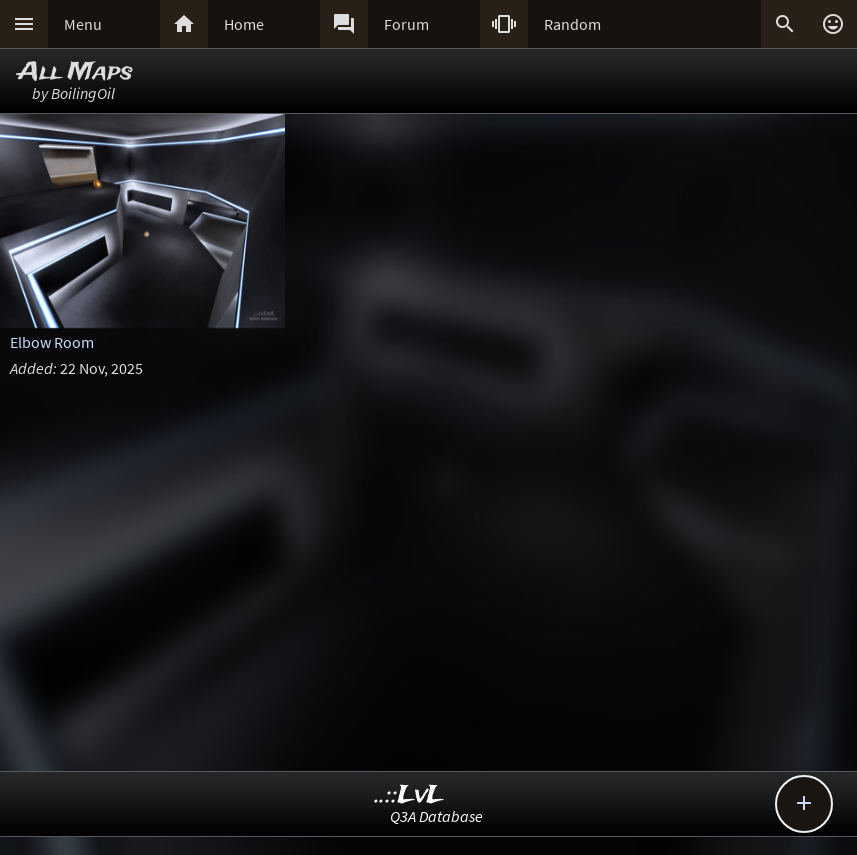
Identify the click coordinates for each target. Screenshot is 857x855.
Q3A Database (436, 816)
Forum (406, 24)
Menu (83, 24)
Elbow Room (52, 342)
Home (244, 24)
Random (572, 24)
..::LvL (409, 795)
